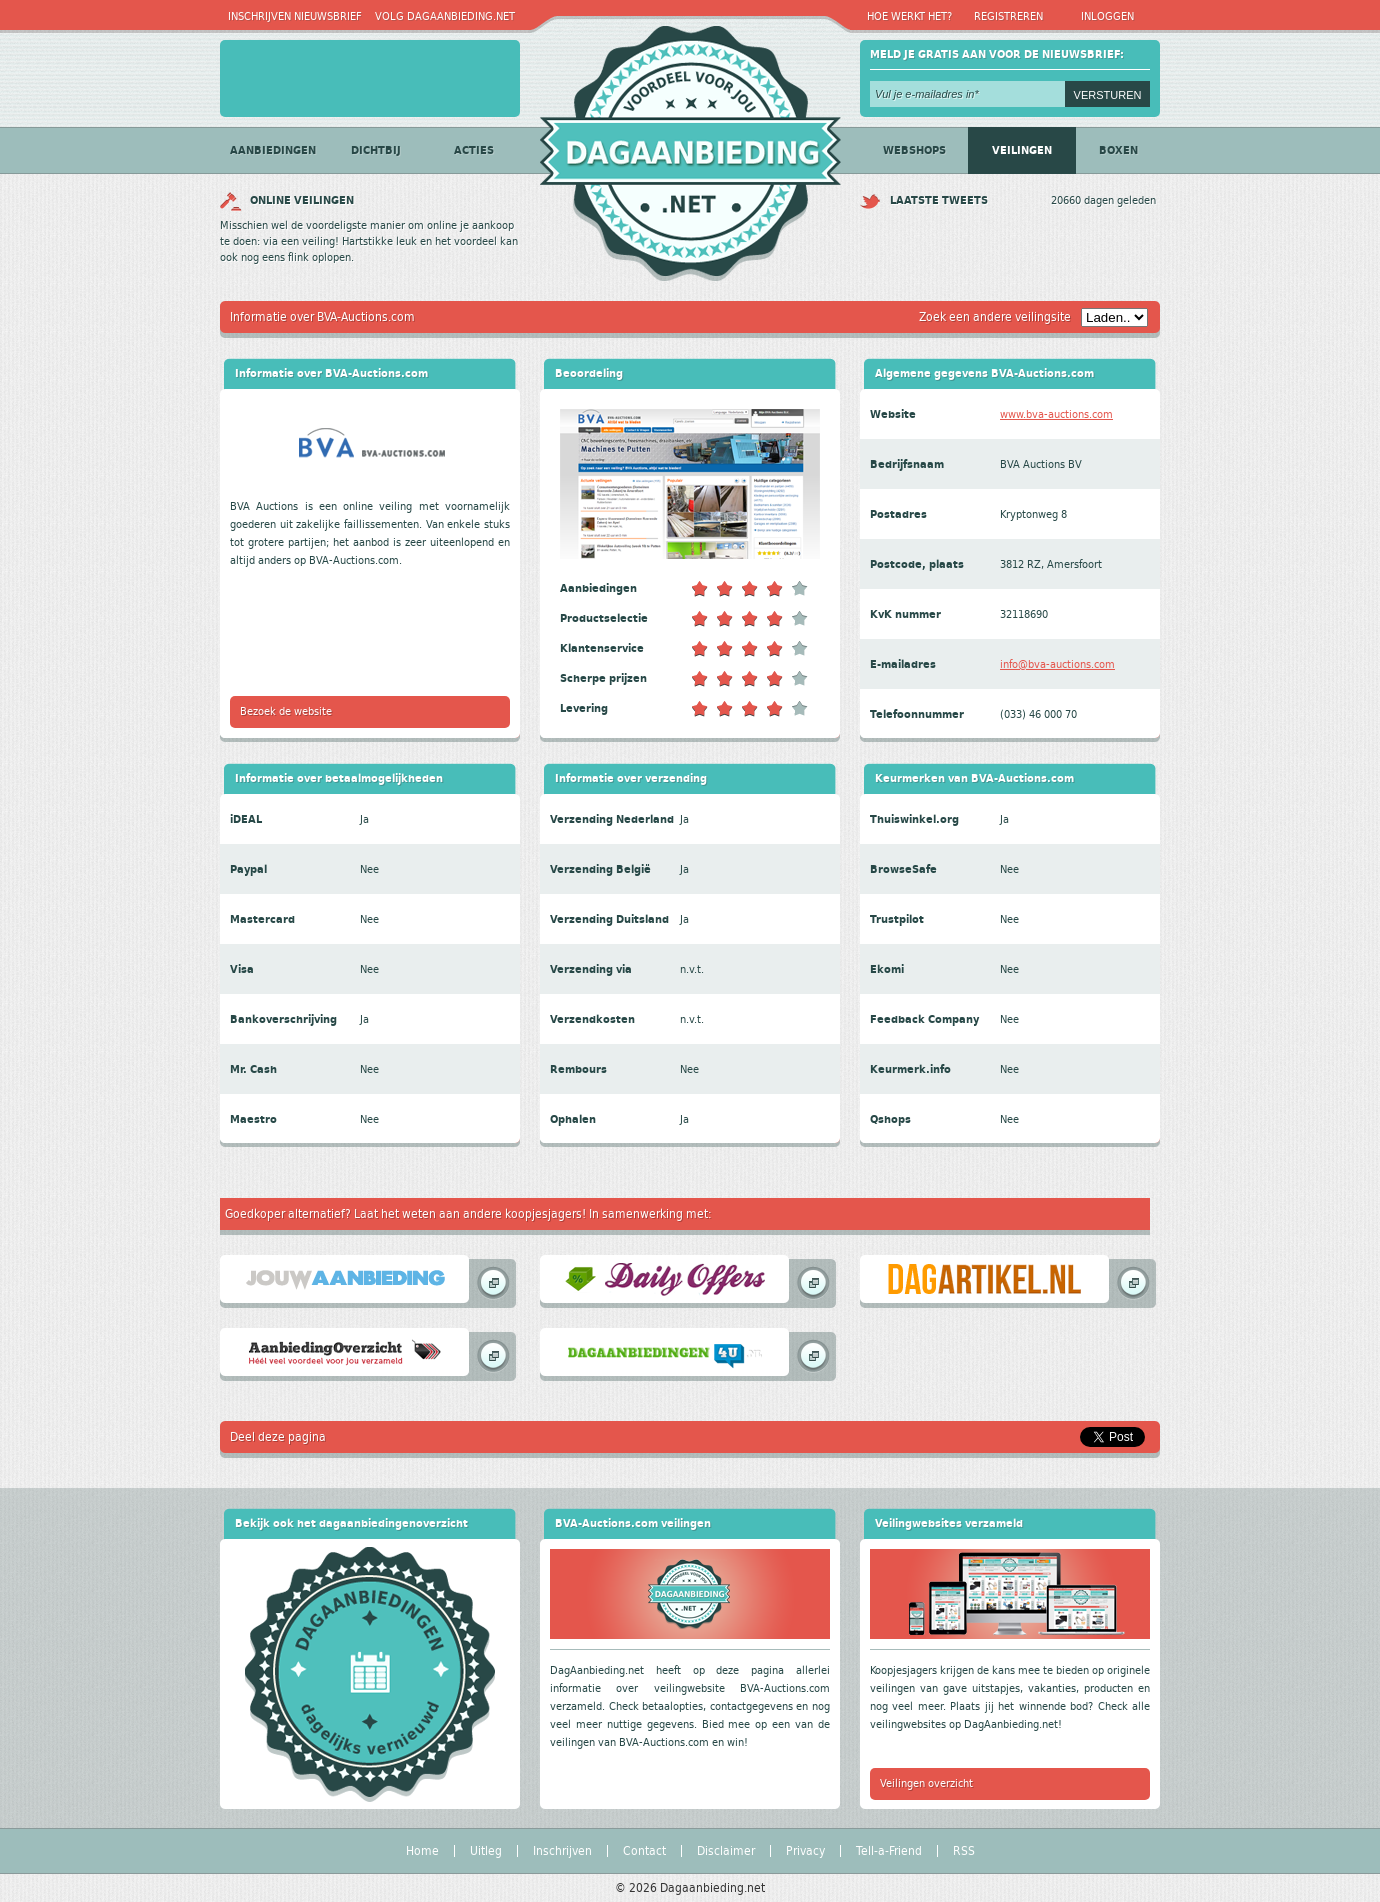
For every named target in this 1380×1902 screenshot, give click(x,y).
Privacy (805, 1851)
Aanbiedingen (273, 150)
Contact (644, 1851)
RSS (964, 1851)
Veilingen (1022, 150)
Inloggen (1107, 16)
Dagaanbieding (690, 145)
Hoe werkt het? (909, 16)
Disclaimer (726, 1851)
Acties (474, 150)
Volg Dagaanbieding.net (445, 16)
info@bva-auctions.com (1057, 664)
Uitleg (486, 1851)
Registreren (1008, 16)
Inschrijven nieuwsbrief (295, 16)
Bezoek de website (286, 711)
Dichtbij (376, 150)
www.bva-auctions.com (1056, 414)
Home (422, 1851)
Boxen (1118, 150)
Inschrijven (562, 1851)
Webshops (914, 150)
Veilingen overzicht (926, 1783)
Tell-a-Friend (889, 1851)
